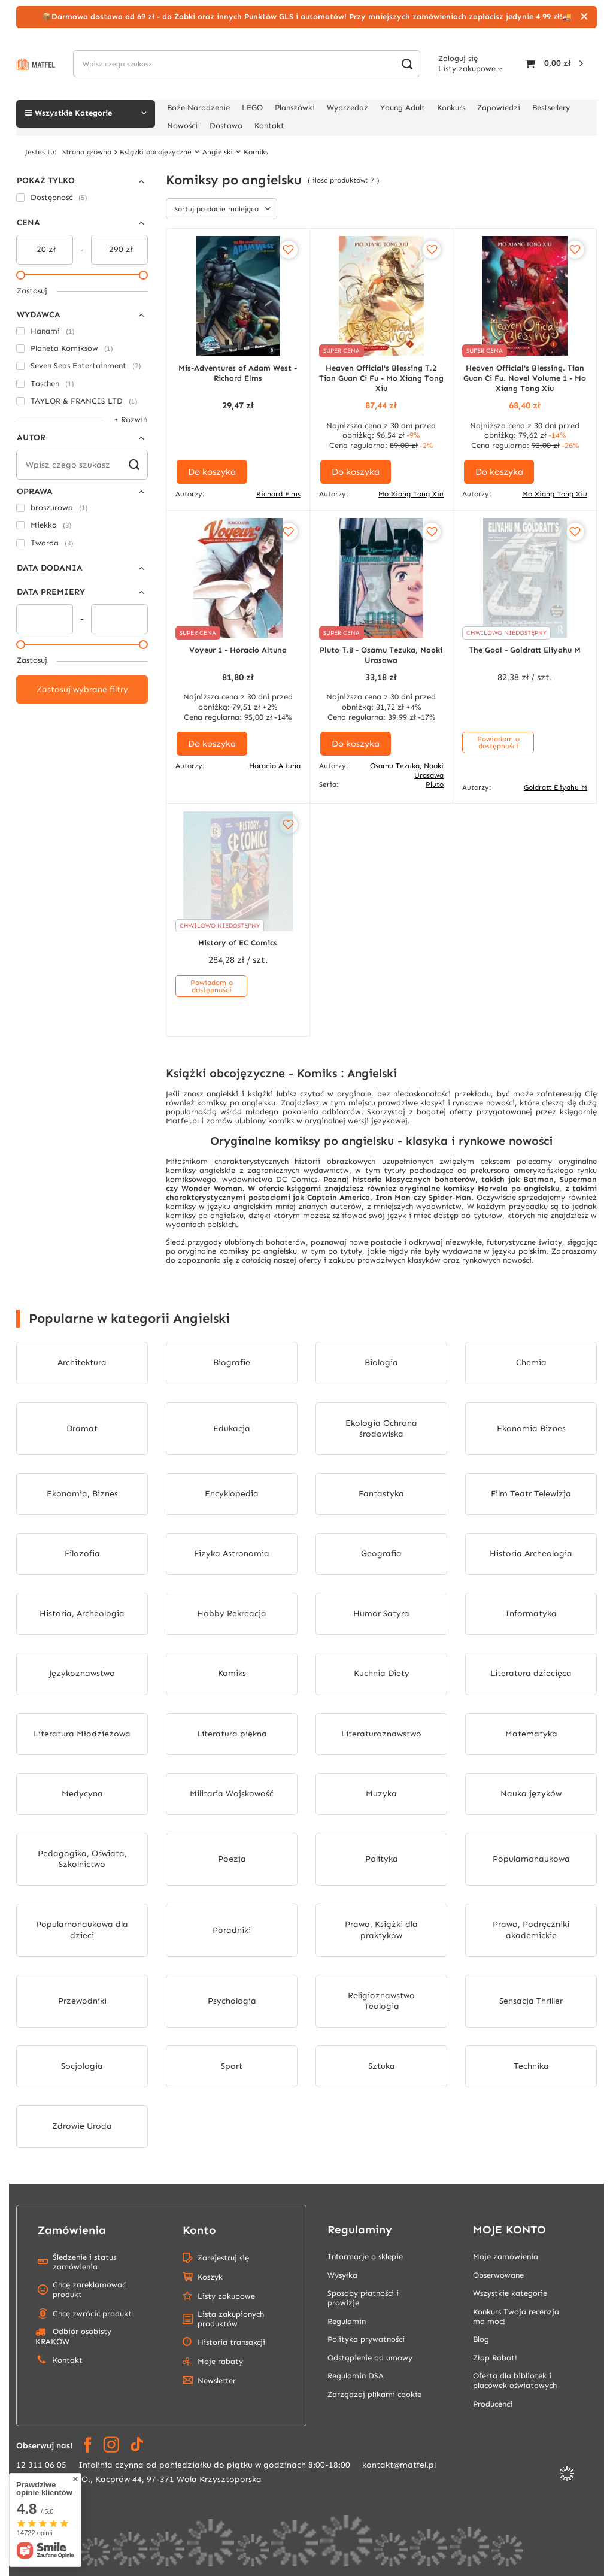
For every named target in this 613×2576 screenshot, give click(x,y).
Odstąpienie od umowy (369, 2357)
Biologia (381, 1362)
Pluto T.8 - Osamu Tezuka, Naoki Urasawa (381, 655)
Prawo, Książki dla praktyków (381, 1929)
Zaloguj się (458, 58)
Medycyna (82, 1794)
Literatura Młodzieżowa (82, 1734)
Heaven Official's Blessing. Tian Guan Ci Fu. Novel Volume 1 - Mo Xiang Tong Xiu (524, 378)
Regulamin (346, 2321)
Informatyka (531, 1613)
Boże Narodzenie (198, 107)
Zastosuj (32, 290)
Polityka (381, 1859)
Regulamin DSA (355, 2375)
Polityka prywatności (366, 2339)
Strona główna (86, 152)
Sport (231, 2066)
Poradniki (232, 1930)
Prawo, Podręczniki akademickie (531, 1929)
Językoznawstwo (82, 1673)
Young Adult (402, 107)
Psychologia (232, 2001)
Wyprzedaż (347, 107)
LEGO (252, 107)
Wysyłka (342, 2275)
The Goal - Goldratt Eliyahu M (525, 649)
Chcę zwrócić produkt (92, 2313)
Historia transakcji (231, 2342)
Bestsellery (551, 107)
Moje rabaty (220, 2361)
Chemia (531, 1362)
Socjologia (82, 2066)
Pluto (435, 784)
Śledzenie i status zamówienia (84, 2262)
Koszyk (210, 2276)
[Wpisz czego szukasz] (246, 63)
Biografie (231, 1362)
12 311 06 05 (41, 2465)
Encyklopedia (232, 1494)
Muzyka (381, 1794)
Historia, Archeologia (82, 1613)
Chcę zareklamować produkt (89, 2289)
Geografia (381, 1553)
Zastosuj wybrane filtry (82, 689)
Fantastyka (381, 1494)
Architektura (82, 1362)
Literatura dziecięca (531, 1673)
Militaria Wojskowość (232, 1794)
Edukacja (231, 1428)
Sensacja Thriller (531, 2001)
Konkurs (451, 107)
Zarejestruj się (223, 2257)
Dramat (82, 1428)
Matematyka (531, 1734)
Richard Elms (278, 494)
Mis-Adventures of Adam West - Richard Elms (237, 373)
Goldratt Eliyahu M (555, 787)
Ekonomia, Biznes (82, 1494)
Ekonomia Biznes (531, 1428)
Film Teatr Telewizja (531, 1494)
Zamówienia (72, 2230)
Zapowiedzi (498, 107)
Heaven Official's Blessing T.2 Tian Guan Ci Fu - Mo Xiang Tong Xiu (381, 378)
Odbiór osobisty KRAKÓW (73, 2336)
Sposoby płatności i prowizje (363, 2298)
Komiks (232, 1673)
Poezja (232, 1859)
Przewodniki (82, 2001)
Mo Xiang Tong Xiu (411, 494)
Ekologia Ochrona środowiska (381, 1428)
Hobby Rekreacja (231, 1613)
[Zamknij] (584, 16)
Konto (199, 2230)
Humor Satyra (381, 1613)
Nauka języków (531, 1794)
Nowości (182, 125)
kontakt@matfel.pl (399, 2465)
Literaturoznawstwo (381, 1734)
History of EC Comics (237, 942)
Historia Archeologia (531, 1553)
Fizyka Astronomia (231, 1553)
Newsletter (217, 2380)
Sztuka (381, 2066)
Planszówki (295, 107)
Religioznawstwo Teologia (381, 2000)
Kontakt (269, 125)
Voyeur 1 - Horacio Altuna (238, 649)
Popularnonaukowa (531, 1859)
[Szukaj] (406, 63)
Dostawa (226, 125)
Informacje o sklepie (365, 2256)
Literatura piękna (232, 1734)
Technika (531, 2066)
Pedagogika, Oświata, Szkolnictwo (82, 1858)
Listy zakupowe (467, 68)
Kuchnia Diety (381, 1673)
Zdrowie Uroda (82, 2126)
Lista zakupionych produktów (231, 2319)
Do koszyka (212, 471)
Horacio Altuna (275, 766)
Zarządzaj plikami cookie (374, 2394)
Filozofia (82, 1553)
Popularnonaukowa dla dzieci (82, 1929)
